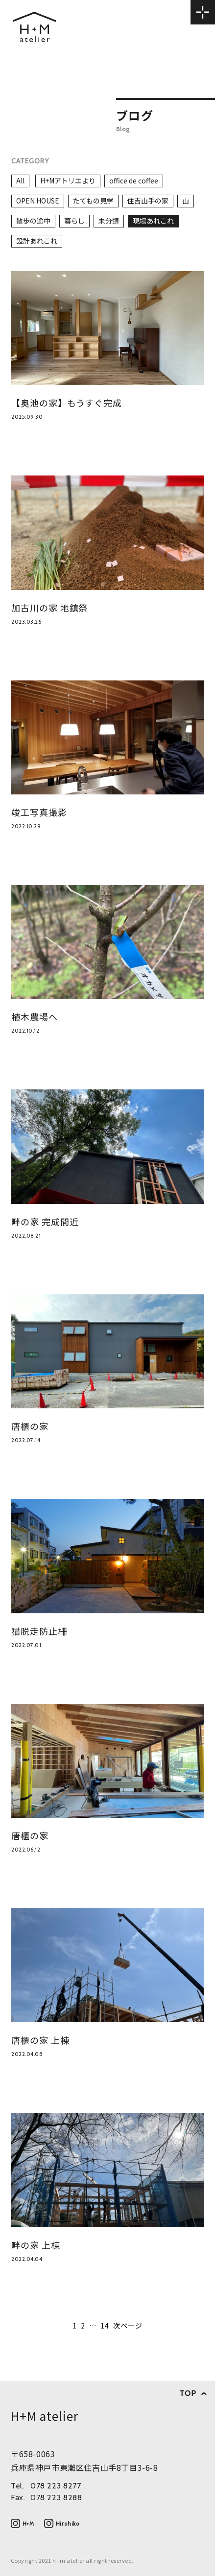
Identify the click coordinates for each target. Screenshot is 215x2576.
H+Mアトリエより (68, 180)
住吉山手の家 (147, 200)
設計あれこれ (36, 241)
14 (104, 2325)
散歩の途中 (33, 221)
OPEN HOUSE (37, 200)
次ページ (128, 2325)
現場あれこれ (153, 221)
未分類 (108, 221)
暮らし (74, 221)
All (20, 180)
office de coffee (133, 180)
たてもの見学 (93, 200)
